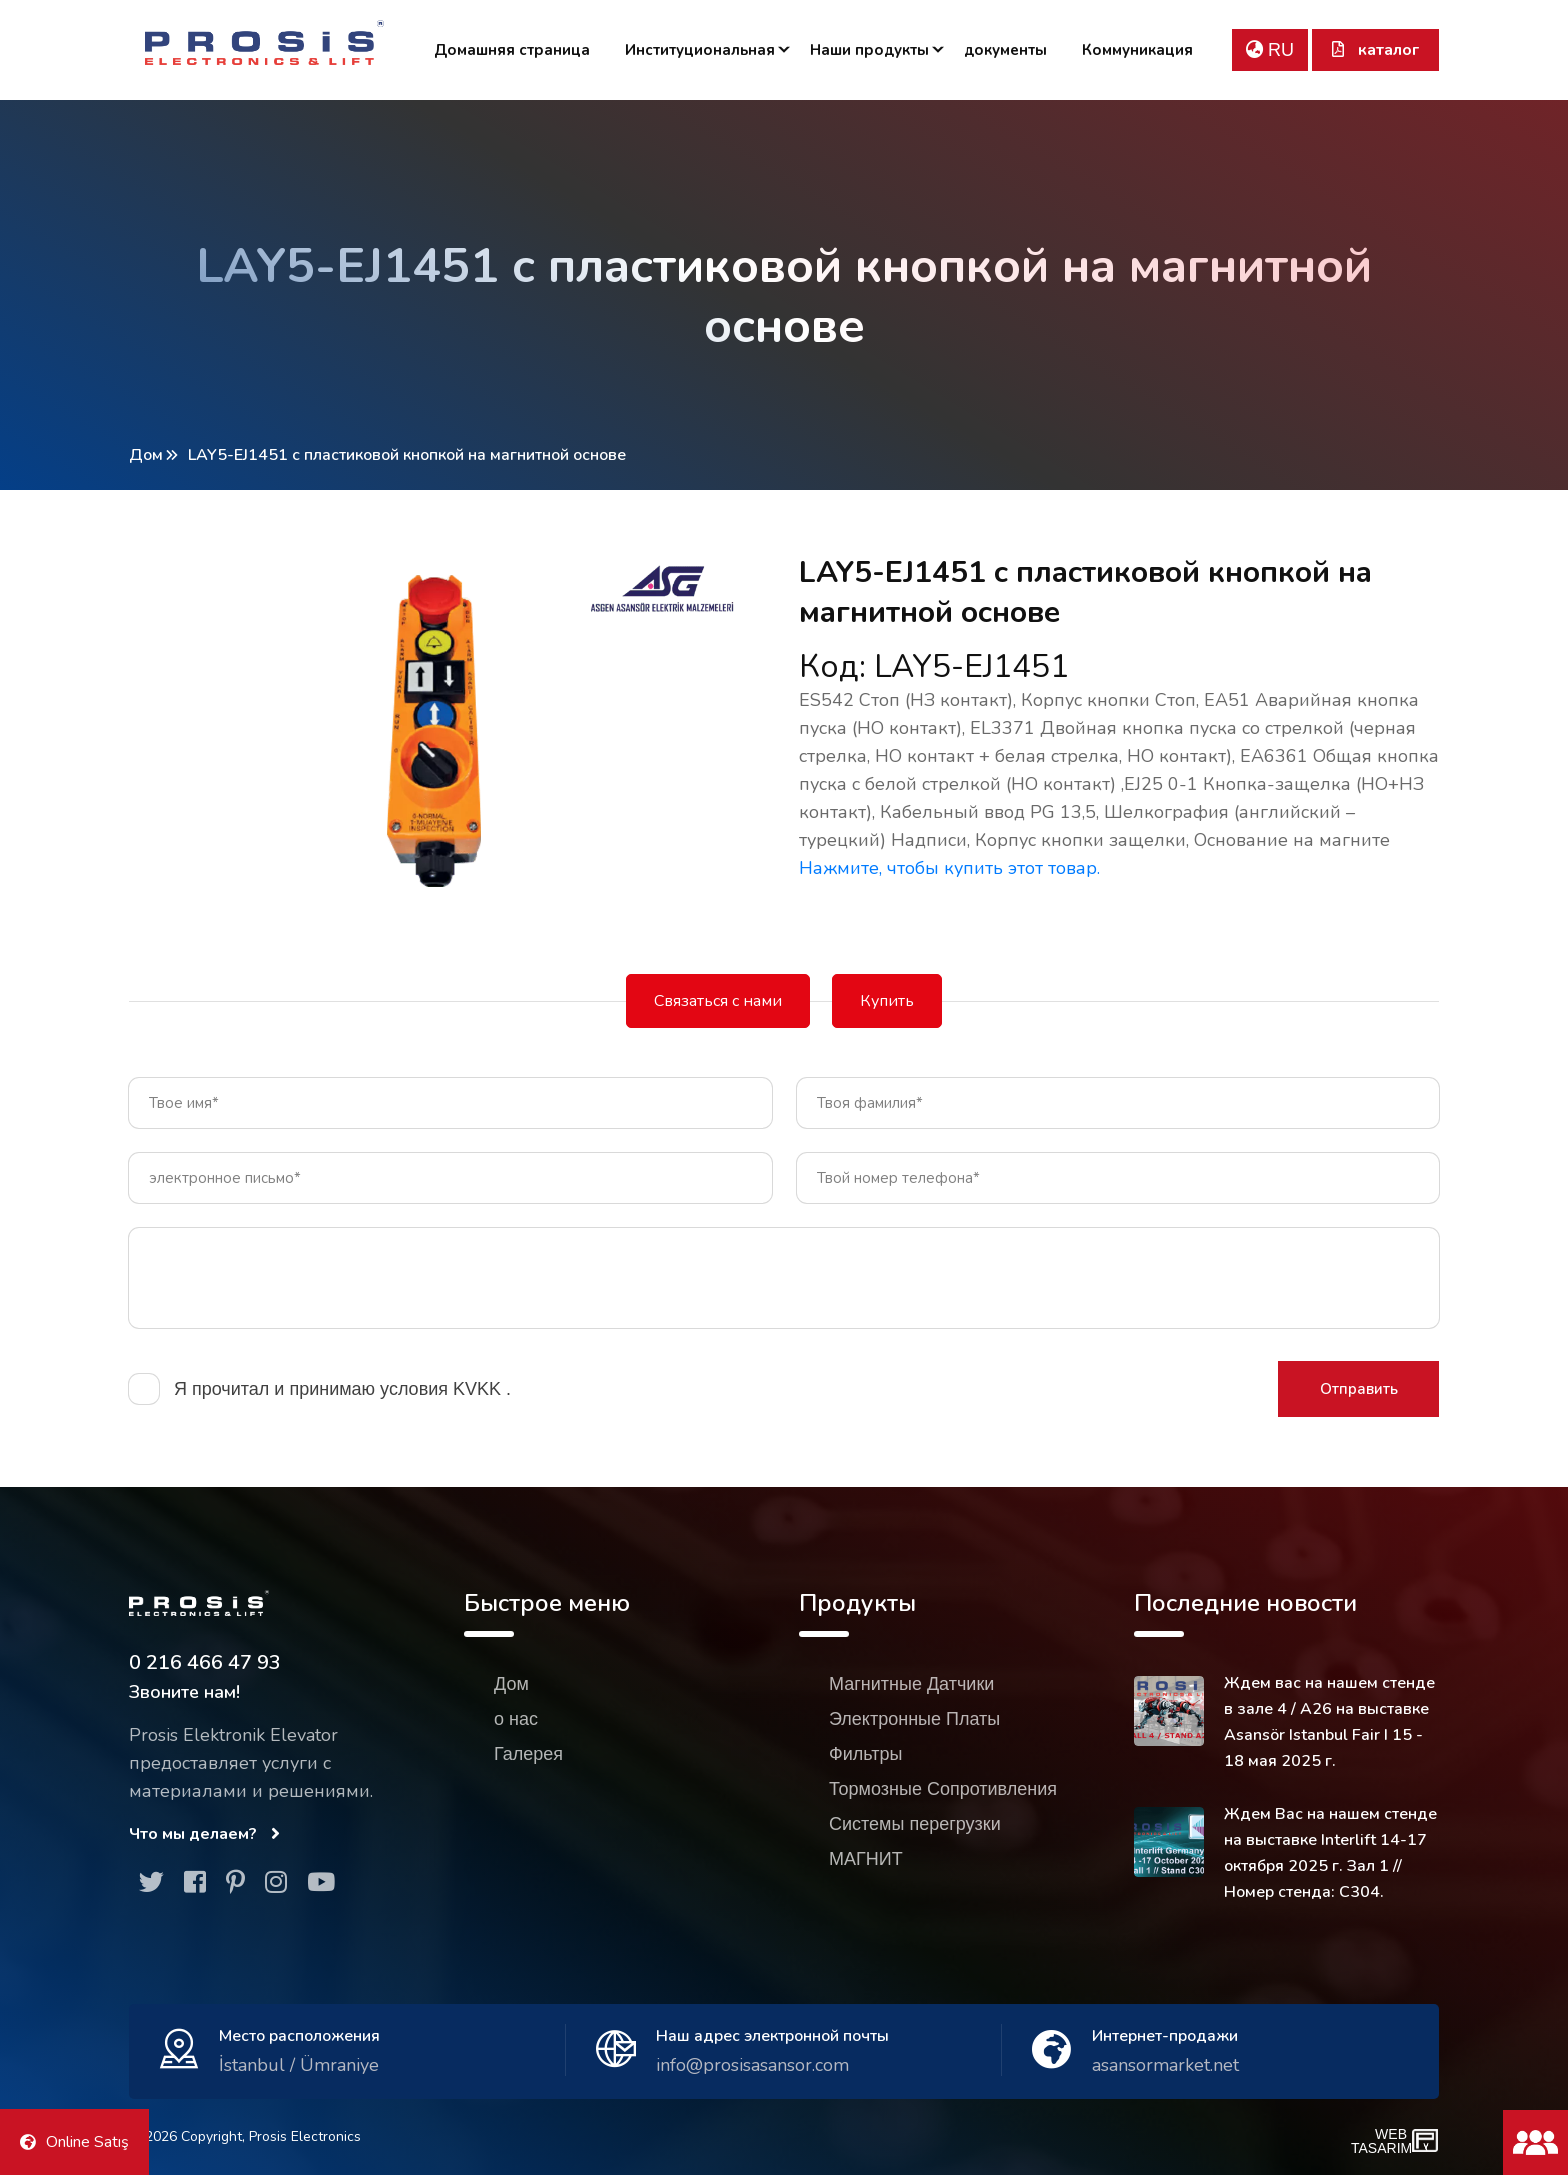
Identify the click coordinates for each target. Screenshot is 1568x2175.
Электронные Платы (914, 1719)
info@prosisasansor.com (752, 2065)
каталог (1375, 50)
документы (1005, 50)
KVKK (479, 1389)
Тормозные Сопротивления (943, 1789)
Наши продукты (869, 50)
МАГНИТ (866, 1859)
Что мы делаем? (204, 1834)
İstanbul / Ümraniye (299, 2065)
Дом (146, 455)
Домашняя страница (512, 50)
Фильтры (865, 1754)
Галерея (528, 1754)
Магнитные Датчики (911, 1684)
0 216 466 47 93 (205, 1662)
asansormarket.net (1165, 2065)
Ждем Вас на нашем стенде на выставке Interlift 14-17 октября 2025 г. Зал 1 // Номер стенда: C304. (1330, 1853)
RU (1270, 50)
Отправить (1359, 1389)
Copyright (211, 2136)
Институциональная (700, 50)
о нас (516, 1719)
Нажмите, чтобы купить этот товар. (949, 868)
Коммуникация (1137, 50)
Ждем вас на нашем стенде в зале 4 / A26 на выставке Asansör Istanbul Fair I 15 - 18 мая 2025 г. (1329, 1722)
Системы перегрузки (915, 1824)
